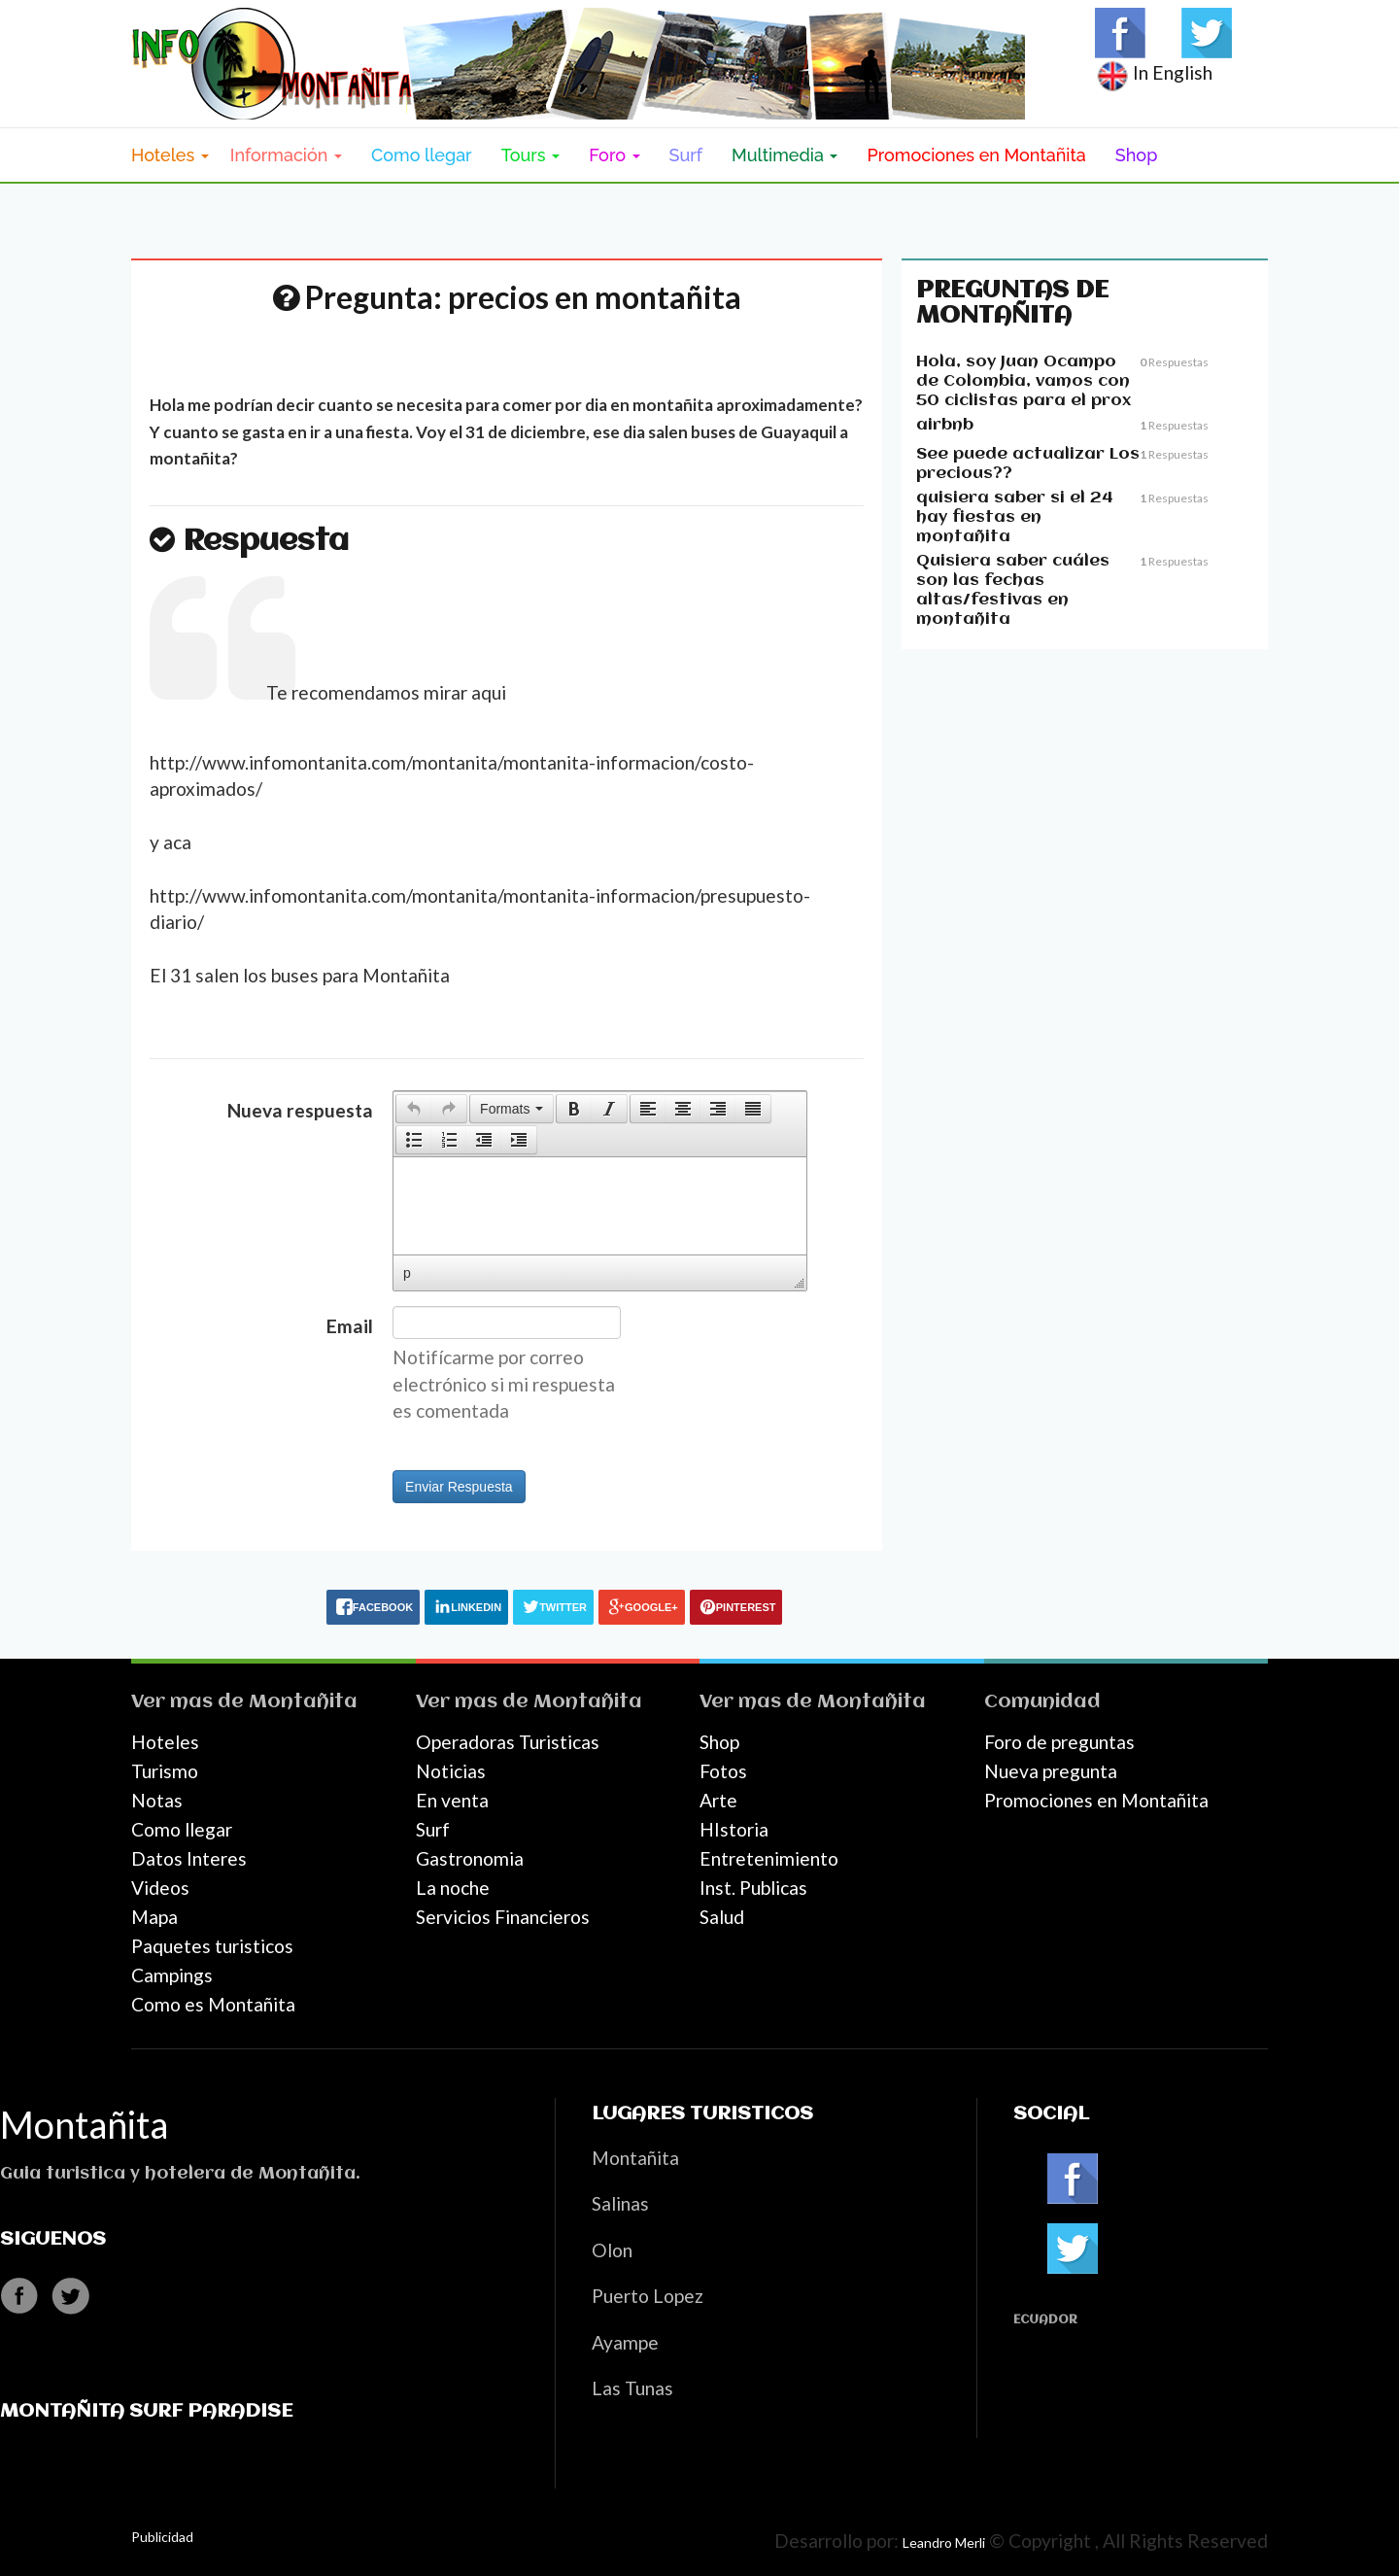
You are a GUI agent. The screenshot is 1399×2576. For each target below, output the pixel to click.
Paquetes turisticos (212, 1946)
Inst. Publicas (753, 1887)
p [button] (407, 1273)
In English (1153, 72)
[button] (413, 1108)
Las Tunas (632, 2388)
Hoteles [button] (170, 155)
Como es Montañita (213, 2004)
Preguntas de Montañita (1012, 303)
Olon (612, 2250)
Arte (718, 1800)
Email (349, 1326)
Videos (160, 1887)
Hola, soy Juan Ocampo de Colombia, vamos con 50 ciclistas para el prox (1023, 381)
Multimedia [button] (784, 155)
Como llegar (421, 155)
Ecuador (1045, 2320)
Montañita (303, 1702)
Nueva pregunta (1050, 1771)
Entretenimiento (769, 1858)
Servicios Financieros (503, 1917)
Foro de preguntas (1059, 1742)
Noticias (451, 1771)
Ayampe (625, 2342)
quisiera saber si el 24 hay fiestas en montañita (1014, 517)
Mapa (154, 1917)
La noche (453, 1887)
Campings (172, 1975)
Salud (722, 1917)
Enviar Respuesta (459, 1486)
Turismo (164, 1771)
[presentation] (413, 1108)
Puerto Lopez (647, 2295)
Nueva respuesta (300, 1110)
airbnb (944, 425)
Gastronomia (470, 1858)
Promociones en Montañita (976, 155)
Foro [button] (614, 155)
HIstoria (734, 1829)
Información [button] (286, 155)
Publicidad (162, 2536)
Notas (157, 1800)
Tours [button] (531, 155)
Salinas (620, 2203)
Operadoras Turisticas (507, 1742)
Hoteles (165, 1742)
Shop (1136, 155)
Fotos (723, 1771)
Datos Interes (189, 1858)
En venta (452, 1800)
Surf (686, 155)
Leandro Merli (944, 2542)
